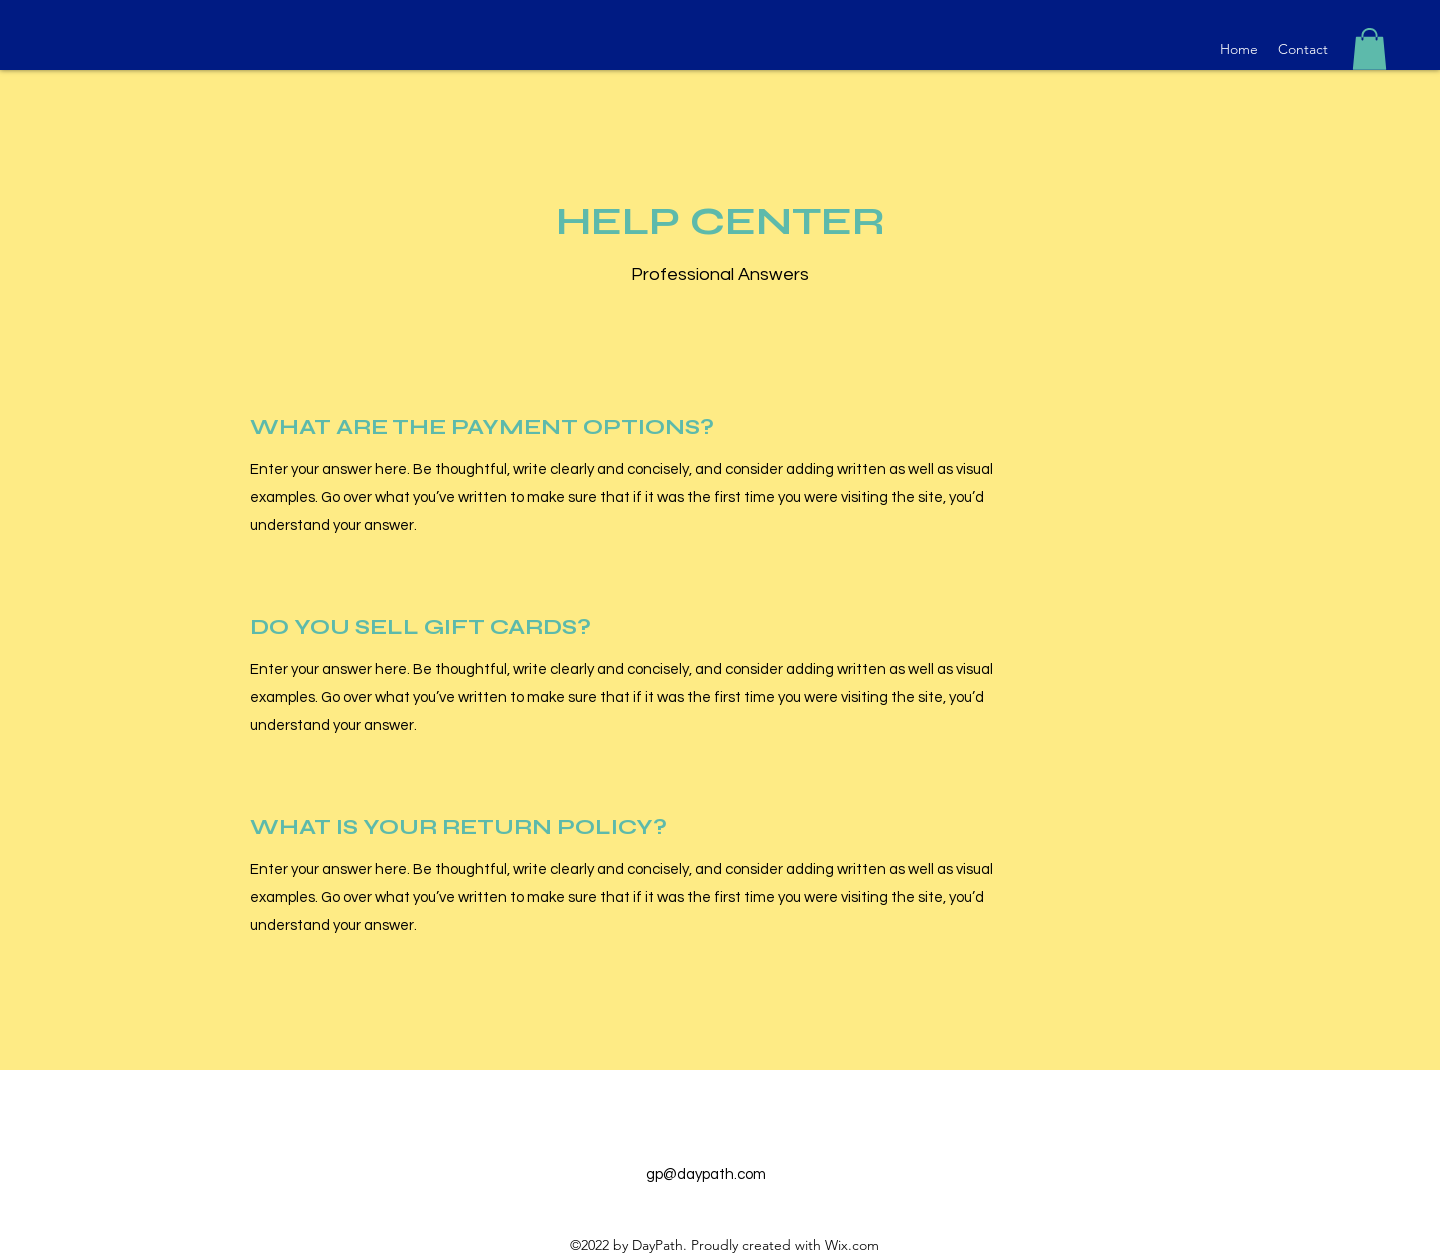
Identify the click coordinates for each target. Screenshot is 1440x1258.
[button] (1369, 49)
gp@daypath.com (706, 1174)
